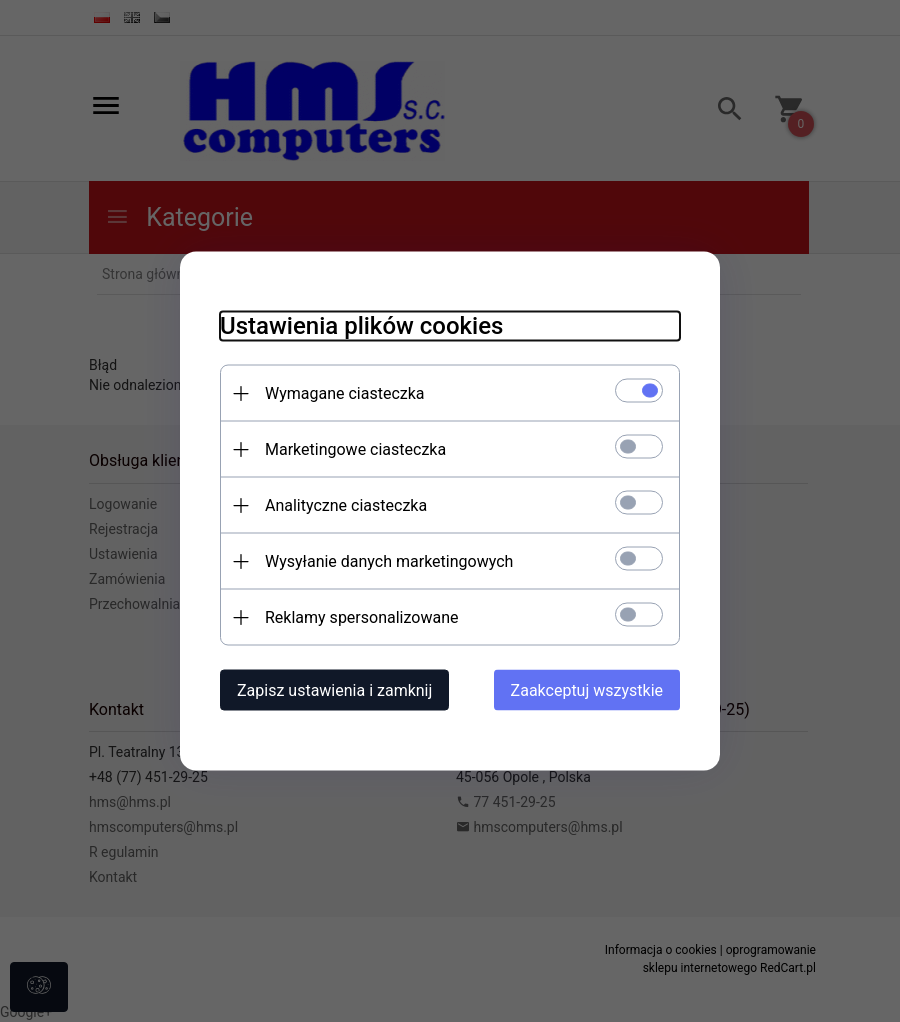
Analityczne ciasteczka (346, 505)
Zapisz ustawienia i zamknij (334, 690)
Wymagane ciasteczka (345, 393)
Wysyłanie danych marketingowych (389, 561)
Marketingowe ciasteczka (355, 449)
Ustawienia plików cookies (361, 326)
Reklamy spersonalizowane (361, 617)
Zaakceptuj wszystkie (587, 690)
